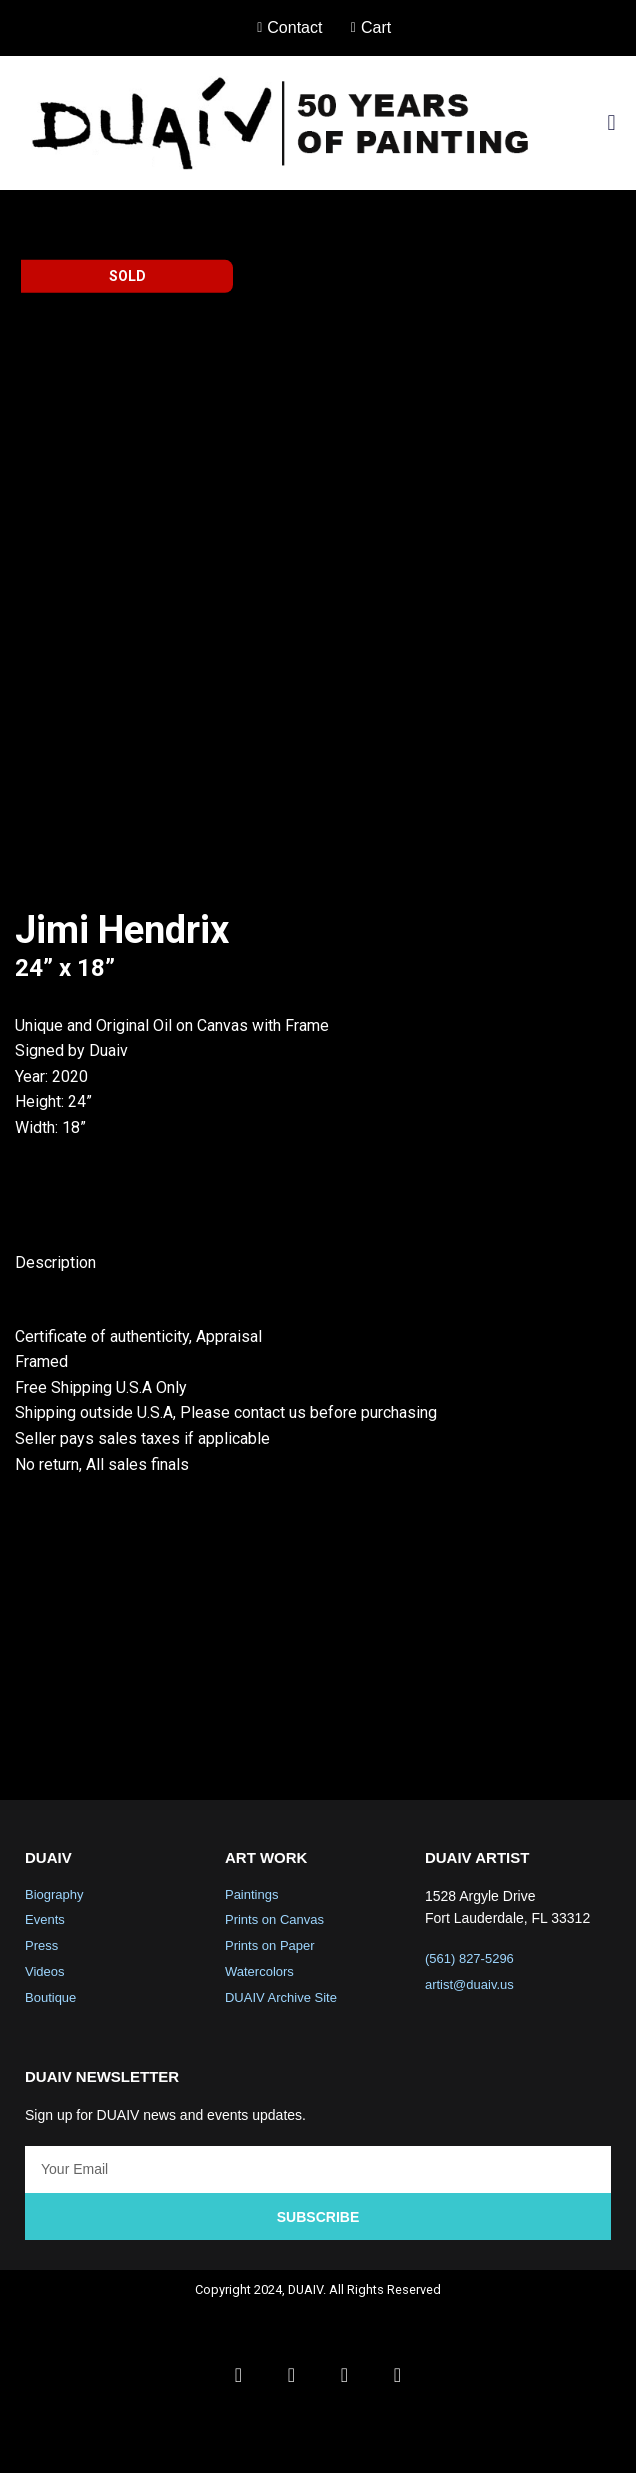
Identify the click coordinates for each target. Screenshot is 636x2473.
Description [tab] (55, 1469)
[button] (611, 122)
